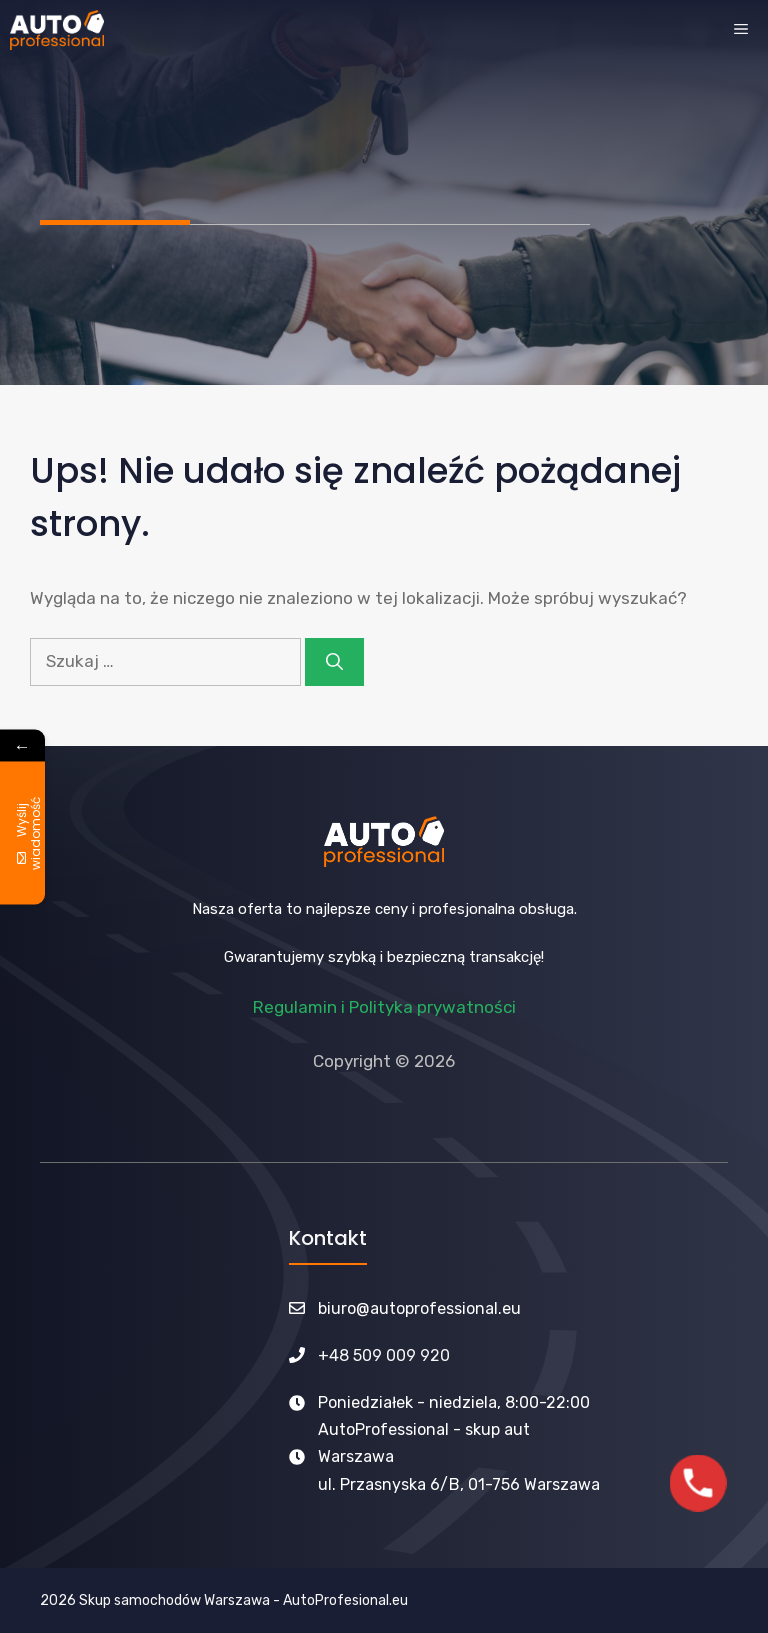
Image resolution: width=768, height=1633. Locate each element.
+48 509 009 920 (384, 1355)
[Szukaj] (334, 662)
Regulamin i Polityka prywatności (384, 1007)
